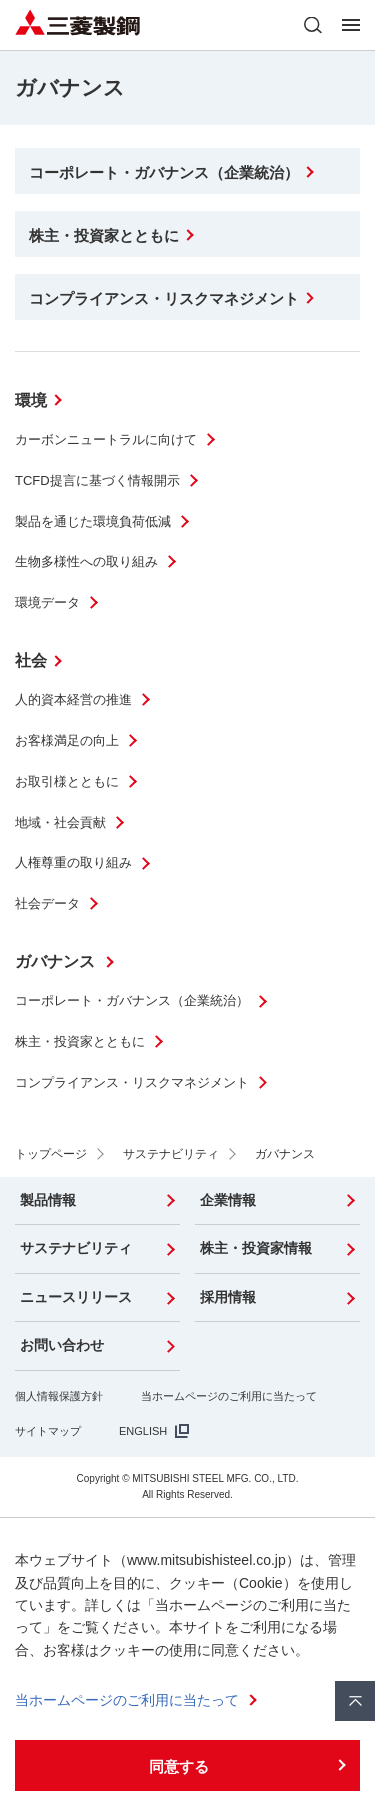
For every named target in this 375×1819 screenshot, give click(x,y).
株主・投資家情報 (256, 1248)
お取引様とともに (67, 781)
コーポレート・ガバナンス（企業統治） (132, 1000)
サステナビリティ (76, 1248)
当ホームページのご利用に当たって (229, 1396)
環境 (31, 400)
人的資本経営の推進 (73, 699)
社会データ (47, 903)
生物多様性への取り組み (86, 561)
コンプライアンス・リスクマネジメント (132, 1082)
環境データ (47, 602)
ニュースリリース (76, 1297)
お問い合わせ (62, 1345)
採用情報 (228, 1297)
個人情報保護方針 (59, 1396)
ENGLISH (143, 1431)
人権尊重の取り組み (73, 862)
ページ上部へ (355, 1701)
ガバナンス (57, 961)
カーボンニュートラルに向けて (106, 439)
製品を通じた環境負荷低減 (93, 521)
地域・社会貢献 (60, 822)
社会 (31, 660)
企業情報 (228, 1200)
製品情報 (48, 1200)
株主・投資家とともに (80, 1041)
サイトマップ (48, 1431)
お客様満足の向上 (67, 740)
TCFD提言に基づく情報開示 (97, 480)
